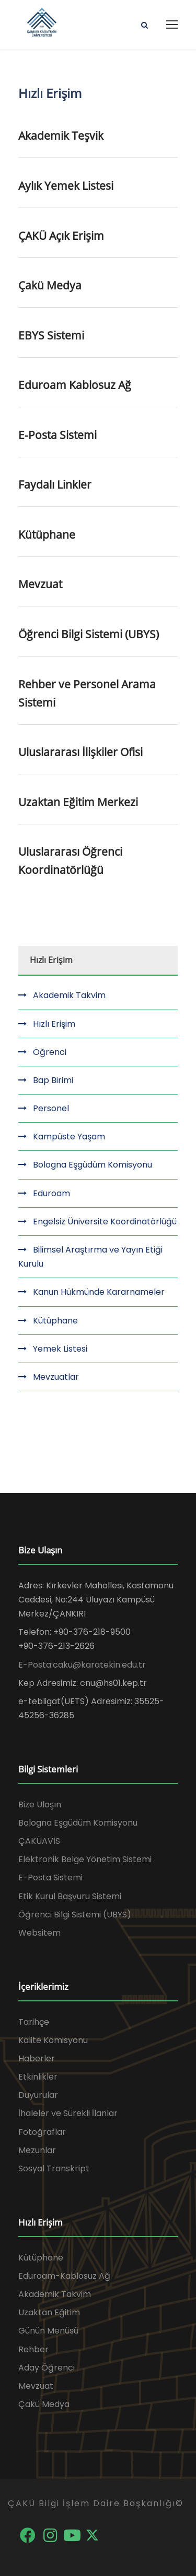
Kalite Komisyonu (53, 2040)
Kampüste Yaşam (69, 1137)
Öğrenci (49, 1052)
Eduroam (51, 1193)
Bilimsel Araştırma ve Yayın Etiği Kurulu (90, 1257)
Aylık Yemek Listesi (65, 185)
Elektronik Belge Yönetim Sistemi (85, 1859)
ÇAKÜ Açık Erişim (61, 235)
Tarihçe (33, 2022)
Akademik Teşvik (60, 135)
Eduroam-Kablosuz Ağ (64, 2276)
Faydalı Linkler (54, 484)
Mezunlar (37, 2150)
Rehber (33, 2349)
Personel (51, 1108)
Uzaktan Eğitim (49, 2312)
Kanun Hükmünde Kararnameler (99, 1292)
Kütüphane (46, 534)
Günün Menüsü (48, 2331)
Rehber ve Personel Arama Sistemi (87, 693)
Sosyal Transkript (53, 2168)
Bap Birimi (53, 1080)
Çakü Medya (50, 285)
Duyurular (38, 2095)
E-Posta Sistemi (57, 435)
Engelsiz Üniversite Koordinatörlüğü (105, 1222)
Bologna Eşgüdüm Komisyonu (92, 1165)
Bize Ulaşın (39, 1805)
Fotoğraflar (42, 2132)
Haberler (36, 2058)
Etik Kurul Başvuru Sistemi (69, 1896)
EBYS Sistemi (51, 335)
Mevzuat (40, 584)
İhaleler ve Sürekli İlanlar (68, 2113)
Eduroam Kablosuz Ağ (74, 385)
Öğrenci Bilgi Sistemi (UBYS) (88, 634)
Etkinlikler (37, 2077)
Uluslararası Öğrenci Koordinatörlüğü (70, 860)
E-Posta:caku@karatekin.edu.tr (82, 1665)
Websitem (39, 1933)
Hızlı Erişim (54, 1024)
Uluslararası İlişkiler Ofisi (80, 752)
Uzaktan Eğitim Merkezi (78, 802)
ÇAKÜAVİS (39, 1841)
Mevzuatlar (56, 1377)
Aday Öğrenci (46, 2368)
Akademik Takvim (69, 995)
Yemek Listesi (60, 1349)
